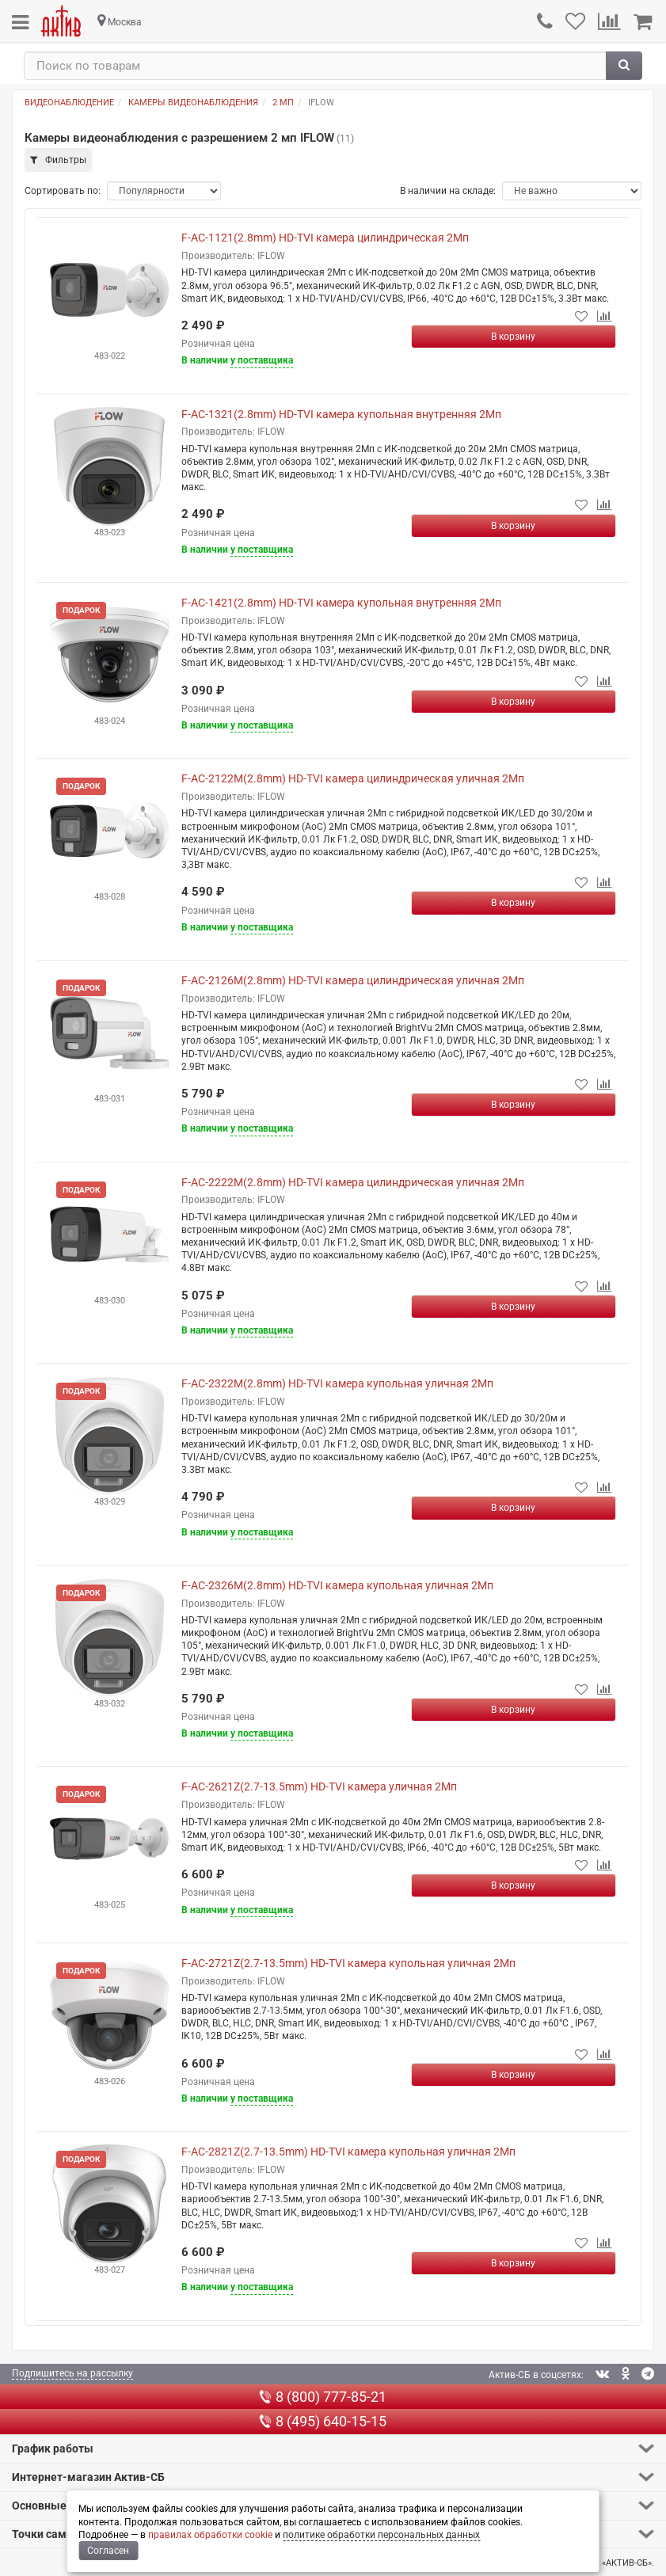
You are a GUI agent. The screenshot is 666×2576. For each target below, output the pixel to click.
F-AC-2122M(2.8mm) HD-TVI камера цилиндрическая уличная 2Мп (352, 778)
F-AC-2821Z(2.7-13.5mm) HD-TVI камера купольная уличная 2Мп (348, 2151)
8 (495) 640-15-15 (322, 2421)
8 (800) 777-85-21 (322, 2396)
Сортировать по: (63, 190)
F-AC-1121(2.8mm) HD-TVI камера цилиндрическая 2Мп (325, 237)
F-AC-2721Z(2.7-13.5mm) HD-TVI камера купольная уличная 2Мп (348, 1963)
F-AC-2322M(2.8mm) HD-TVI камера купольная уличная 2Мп (337, 1383)
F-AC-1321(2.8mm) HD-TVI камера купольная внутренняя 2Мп (341, 414)
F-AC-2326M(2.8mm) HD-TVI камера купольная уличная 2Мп (337, 1585)
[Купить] (514, 336)
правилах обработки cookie (210, 2534)
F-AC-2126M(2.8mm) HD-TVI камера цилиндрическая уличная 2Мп (352, 980)
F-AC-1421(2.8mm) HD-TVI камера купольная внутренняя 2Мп (341, 602)
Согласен (108, 2550)
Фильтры (58, 160)
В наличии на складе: (448, 190)
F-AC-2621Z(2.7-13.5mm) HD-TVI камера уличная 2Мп (319, 1786)
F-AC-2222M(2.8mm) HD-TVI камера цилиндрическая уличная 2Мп (352, 1182)
